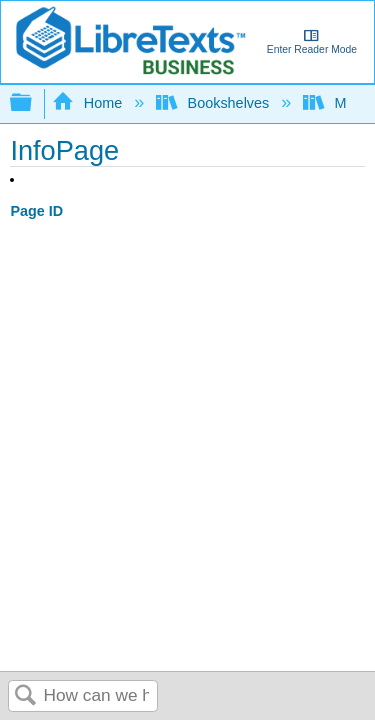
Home (89, 103)
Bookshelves (214, 103)
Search (26, 696)
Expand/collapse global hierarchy (34, 103)
